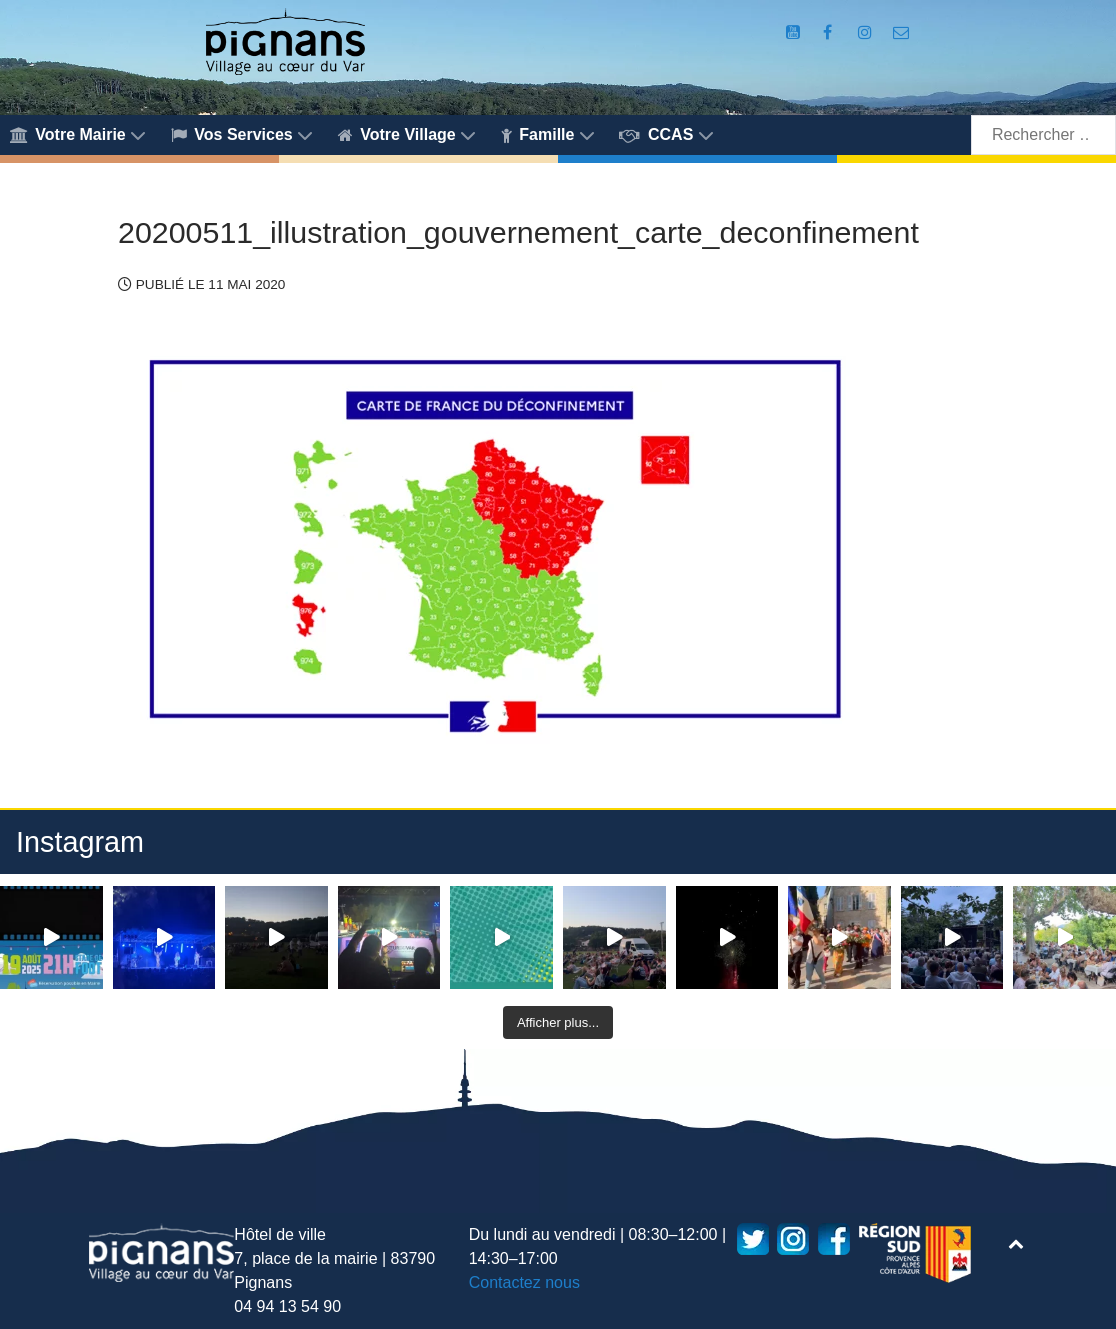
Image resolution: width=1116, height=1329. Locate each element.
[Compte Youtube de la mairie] (794, 32)
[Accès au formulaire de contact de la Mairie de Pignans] (900, 32)
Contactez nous (524, 1282)
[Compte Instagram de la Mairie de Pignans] (868, 32)
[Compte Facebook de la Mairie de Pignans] (830, 32)
